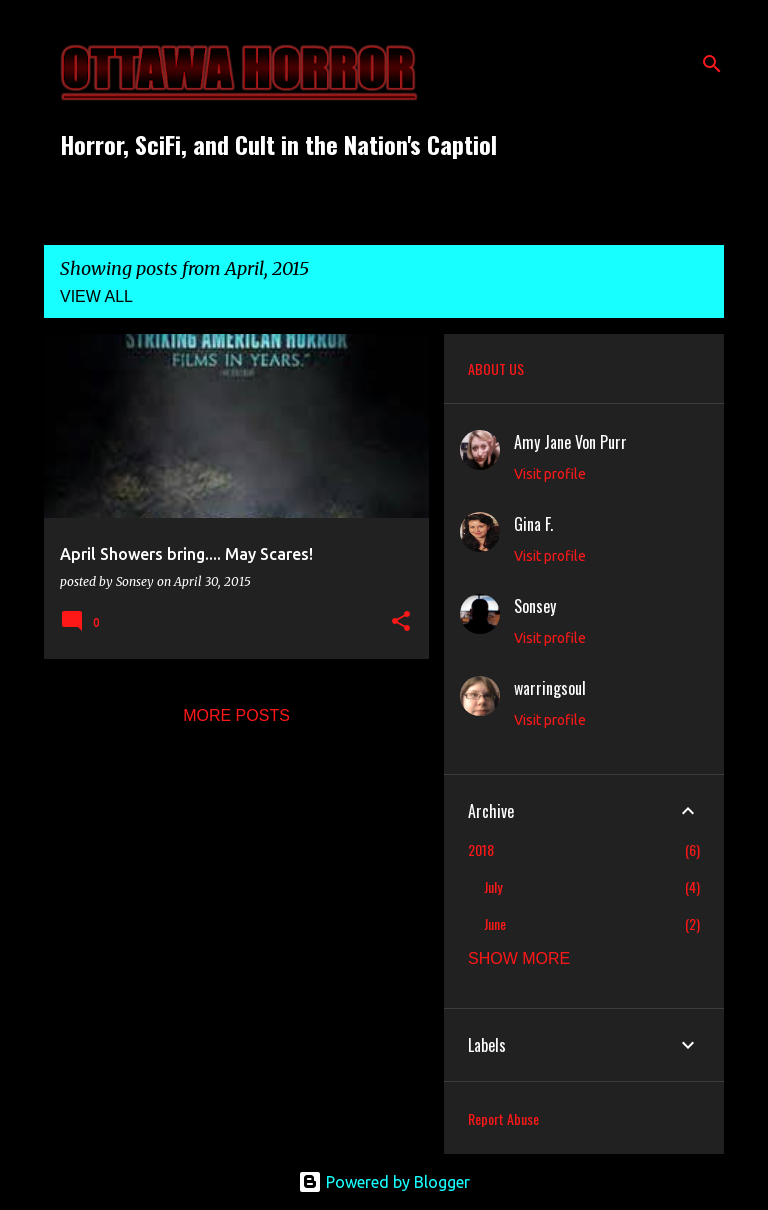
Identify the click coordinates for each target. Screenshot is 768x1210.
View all (96, 296)
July (493, 886)
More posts (236, 715)
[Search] (712, 64)
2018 (481, 849)
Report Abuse (503, 1118)
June (495, 923)
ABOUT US (496, 368)
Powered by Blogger (384, 1182)
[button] (401, 622)
